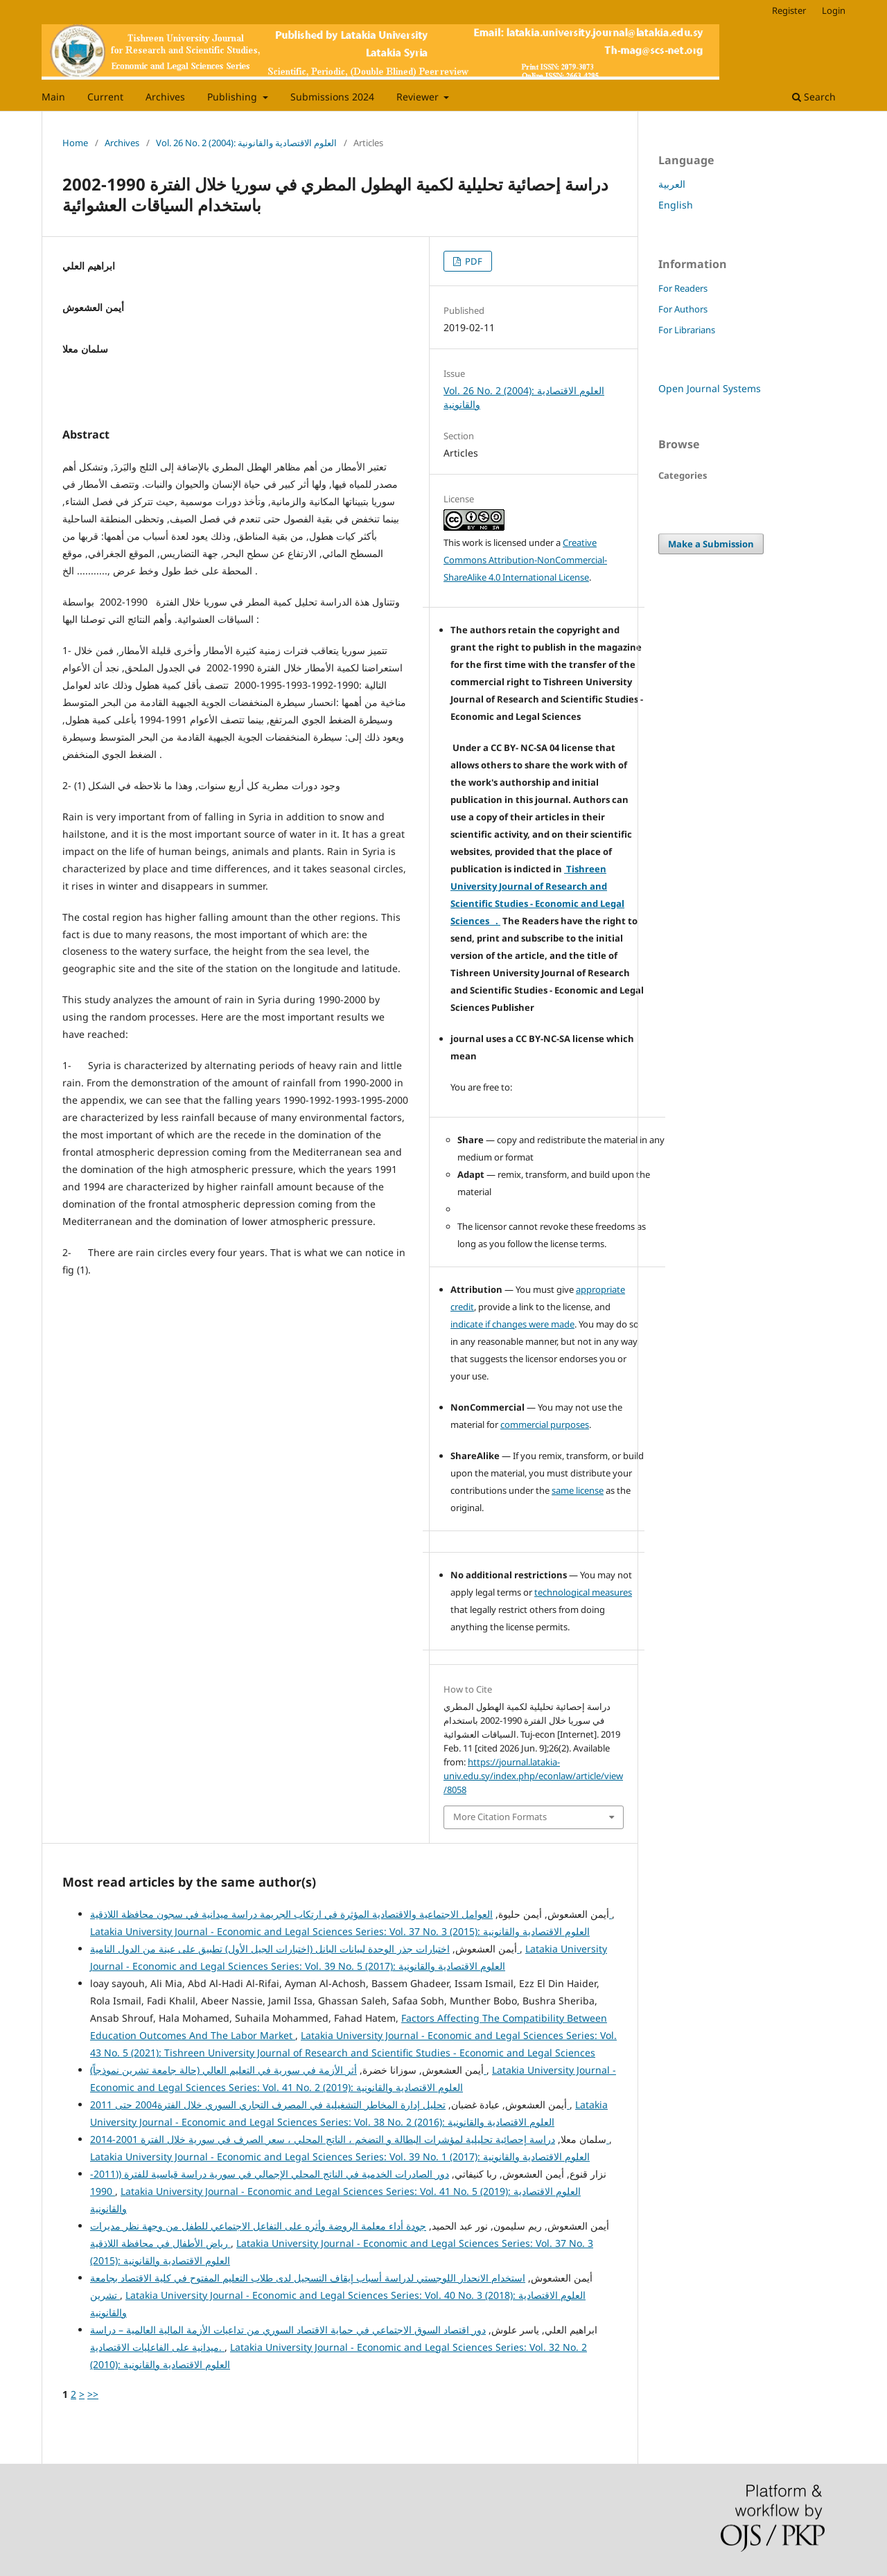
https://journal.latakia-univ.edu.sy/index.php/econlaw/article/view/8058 (533, 1776)
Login (833, 10)
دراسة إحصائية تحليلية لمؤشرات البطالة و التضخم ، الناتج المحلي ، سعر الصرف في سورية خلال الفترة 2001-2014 (349, 2139)
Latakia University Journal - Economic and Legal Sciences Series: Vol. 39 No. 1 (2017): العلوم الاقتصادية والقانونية (340, 2156)
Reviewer (418, 96)
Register (789, 10)
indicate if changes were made (512, 1324)
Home (75, 142)
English (675, 204)
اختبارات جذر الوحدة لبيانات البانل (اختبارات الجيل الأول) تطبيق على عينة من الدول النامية (305, 1948)
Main (53, 96)
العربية (671, 184)
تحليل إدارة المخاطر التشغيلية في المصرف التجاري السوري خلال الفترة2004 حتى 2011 (330, 2104)
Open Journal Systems (709, 388)
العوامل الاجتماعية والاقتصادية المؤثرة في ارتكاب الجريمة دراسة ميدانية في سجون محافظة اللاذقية (351, 1914)
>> (92, 2394)
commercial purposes (544, 1424)
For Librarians (686, 330)
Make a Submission (711, 544)
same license (578, 1490)
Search (814, 96)
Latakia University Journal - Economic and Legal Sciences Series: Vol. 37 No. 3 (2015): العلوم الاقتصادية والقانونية (340, 1931)
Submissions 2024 (332, 96)
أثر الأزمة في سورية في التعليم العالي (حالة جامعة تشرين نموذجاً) (288, 2069)
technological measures (583, 1592)
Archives (165, 96)
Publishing (233, 96)
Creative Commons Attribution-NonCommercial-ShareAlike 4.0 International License (525, 559)
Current (105, 96)
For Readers (683, 288)
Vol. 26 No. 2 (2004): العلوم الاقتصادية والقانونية (246, 142)
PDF (472, 261)
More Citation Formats (500, 1816)
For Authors (683, 309)
